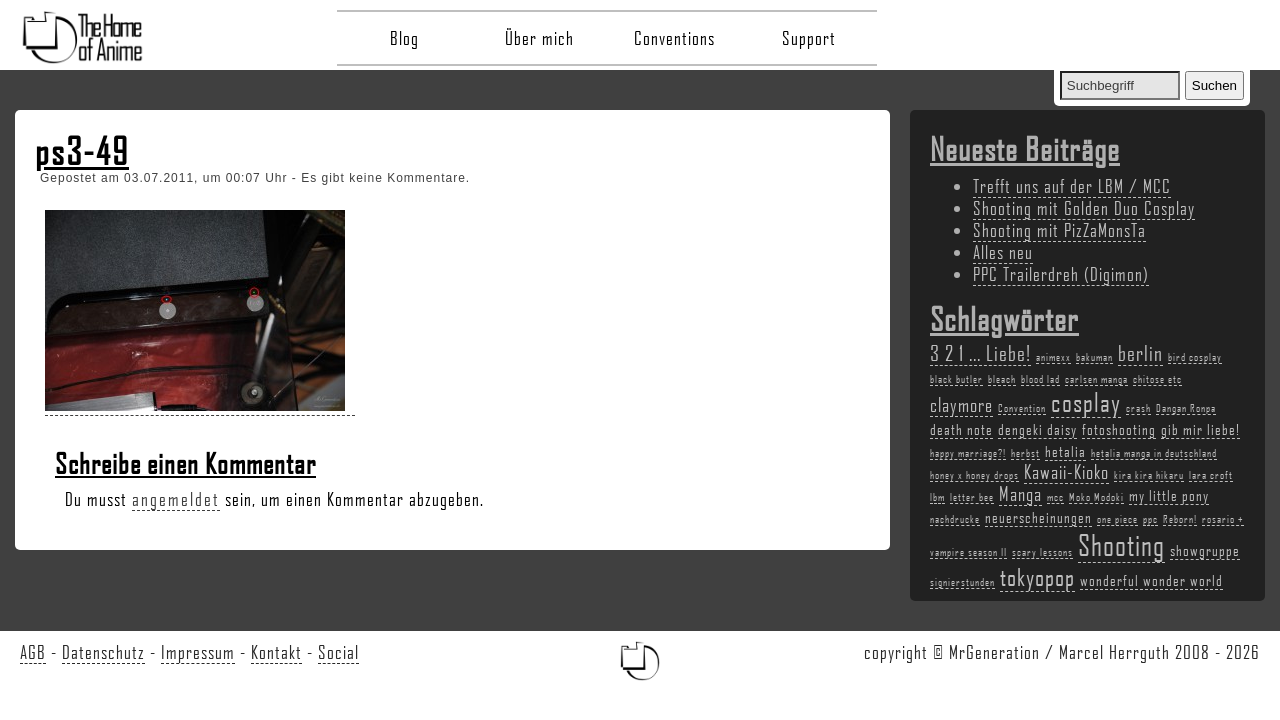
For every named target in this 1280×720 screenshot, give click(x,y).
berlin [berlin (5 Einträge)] (1140, 352)
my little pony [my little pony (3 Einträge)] (1169, 495)
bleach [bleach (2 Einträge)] (1002, 379)
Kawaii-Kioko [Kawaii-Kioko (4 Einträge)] (1066, 472)
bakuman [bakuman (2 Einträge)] (1094, 357)
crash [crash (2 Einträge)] (1138, 408)
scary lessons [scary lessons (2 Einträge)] (1042, 552)
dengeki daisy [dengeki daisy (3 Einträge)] (1037, 429)
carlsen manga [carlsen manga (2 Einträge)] (1096, 379)
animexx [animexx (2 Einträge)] (1053, 357)
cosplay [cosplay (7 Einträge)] (1086, 402)
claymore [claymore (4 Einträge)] (961, 405)
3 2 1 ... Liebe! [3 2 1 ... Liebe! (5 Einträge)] (980, 352)
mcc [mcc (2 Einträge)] (1055, 497)
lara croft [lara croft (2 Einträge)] (1211, 475)
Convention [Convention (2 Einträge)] (1022, 408)
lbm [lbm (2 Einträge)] (937, 497)
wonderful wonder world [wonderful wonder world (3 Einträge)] (1151, 580)
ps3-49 (82, 151)
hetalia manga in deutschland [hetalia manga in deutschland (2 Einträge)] (1154, 453)
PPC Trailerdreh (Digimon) (1061, 274)
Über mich (539, 38)
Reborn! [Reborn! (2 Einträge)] (1180, 519)
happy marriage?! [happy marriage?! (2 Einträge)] (968, 453)
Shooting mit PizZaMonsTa (1059, 230)
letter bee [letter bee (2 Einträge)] (972, 497)
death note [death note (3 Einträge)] (961, 429)
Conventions (674, 38)
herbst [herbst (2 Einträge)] (1025, 453)
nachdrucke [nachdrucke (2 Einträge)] (955, 519)
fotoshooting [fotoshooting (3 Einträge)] (1119, 429)
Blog (404, 38)
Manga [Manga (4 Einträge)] (1020, 494)
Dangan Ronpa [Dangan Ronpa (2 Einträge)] (1186, 408)
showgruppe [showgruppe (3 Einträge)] (1205, 550)
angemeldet (176, 499)
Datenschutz (103, 652)
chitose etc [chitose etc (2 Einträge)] (1157, 379)
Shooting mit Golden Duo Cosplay (1084, 208)
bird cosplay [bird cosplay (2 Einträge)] (1195, 357)
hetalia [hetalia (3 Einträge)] (1065, 451)
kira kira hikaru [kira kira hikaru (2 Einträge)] (1149, 475)
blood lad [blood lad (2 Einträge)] (1040, 379)
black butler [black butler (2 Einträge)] (956, 379)
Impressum (198, 652)
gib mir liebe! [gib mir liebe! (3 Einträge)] (1200, 429)
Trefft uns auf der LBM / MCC (1072, 186)
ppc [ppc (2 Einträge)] (1150, 519)
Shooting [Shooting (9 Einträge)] (1121, 544)
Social (338, 652)
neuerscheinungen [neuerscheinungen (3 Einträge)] (1038, 517)
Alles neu (1003, 252)
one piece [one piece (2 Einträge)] (1117, 519)
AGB (33, 652)
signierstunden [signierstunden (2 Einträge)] (962, 582)
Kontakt (276, 652)
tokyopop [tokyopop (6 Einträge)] (1037, 576)
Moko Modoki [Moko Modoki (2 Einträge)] (1096, 497)
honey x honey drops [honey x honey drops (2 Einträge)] (974, 475)
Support (809, 38)
